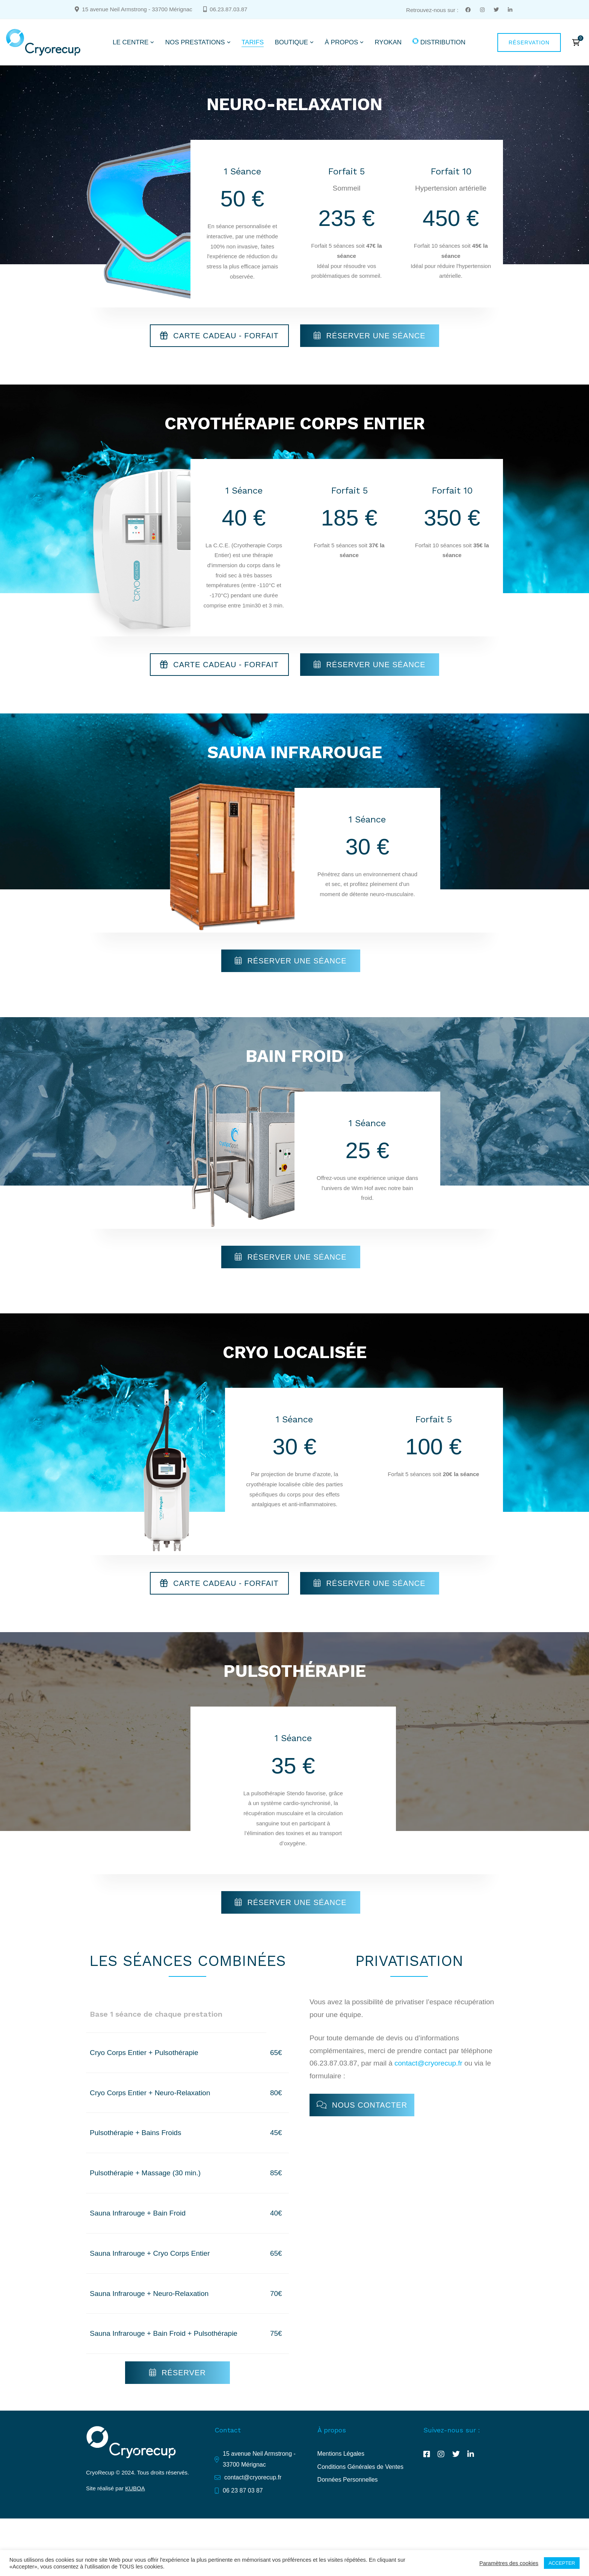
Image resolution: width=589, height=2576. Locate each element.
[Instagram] (441, 2454)
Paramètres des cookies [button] (508, 2563)
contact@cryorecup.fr (428, 2063)
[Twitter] (456, 2454)
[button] (219, 335)
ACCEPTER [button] (561, 2563)
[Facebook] (426, 2454)
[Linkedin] (470, 2454)
